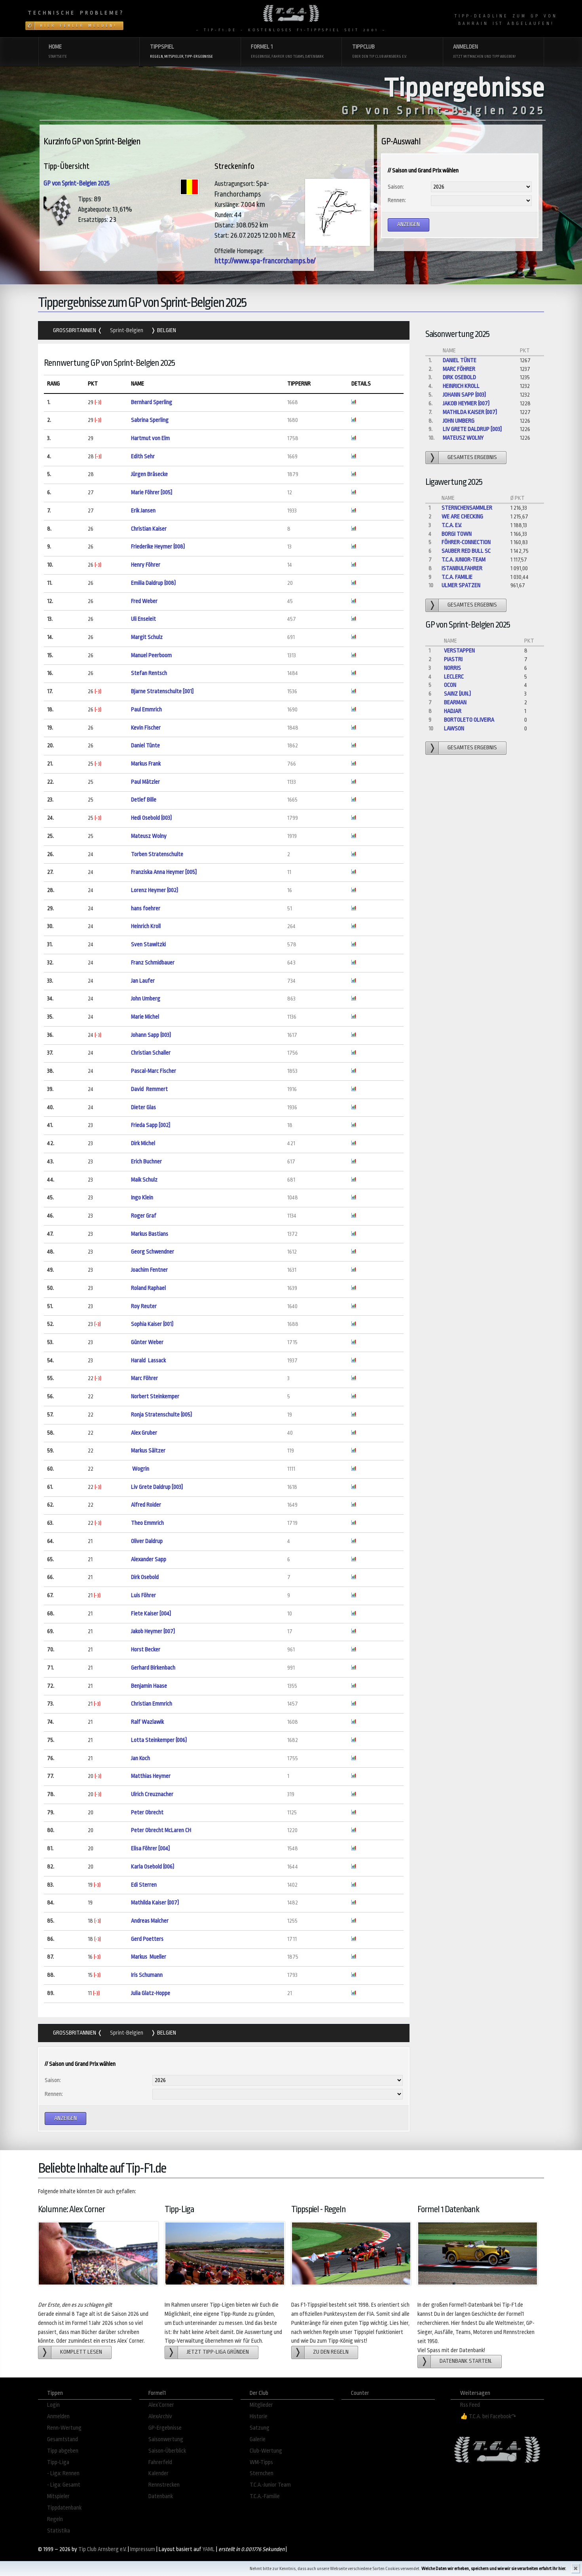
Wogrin (140, 1469)
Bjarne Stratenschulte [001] (162, 691)
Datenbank (160, 2496)
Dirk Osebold (145, 1577)
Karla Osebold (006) (152, 1866)
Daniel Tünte (145, 745)
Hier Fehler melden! (78, 26)
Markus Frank (146, 763)
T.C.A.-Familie (265, 2496)
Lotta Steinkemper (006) (159, 1740)
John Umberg (145, 998)
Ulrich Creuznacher (152, 1794)
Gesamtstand (62, 2439)
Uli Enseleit (143, 619)
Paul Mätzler (145, 782)
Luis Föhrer (143, 1595)
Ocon (450, 685)
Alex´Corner (161, 2405)
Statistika (58, 2530)
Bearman (455, 702)
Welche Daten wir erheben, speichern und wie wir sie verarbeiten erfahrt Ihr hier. (493, 2568)
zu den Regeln (331, 2352)
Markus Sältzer (148, 1450)
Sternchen (261, 2473)
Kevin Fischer (146, 727)
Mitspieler (58, 2496)
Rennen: (397, 200)
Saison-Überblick (167, 2450)
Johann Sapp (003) (151, 1035)
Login (53, 2405)
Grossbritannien (75, 330)
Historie (258, 2416)
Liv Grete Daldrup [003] (157, 1487)
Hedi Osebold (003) (151, 818)
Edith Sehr (143, 456)
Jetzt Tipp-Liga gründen (218, 2352)
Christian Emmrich (151, 1703)
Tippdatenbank (64, 2507)
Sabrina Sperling (150, 420)
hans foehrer (145, 908)
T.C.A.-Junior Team (270, 2484)
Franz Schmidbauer (152, 962)
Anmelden (58, 2416)
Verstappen (459, 650)
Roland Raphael (148, 1288)
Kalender (158, 2473)
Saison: (396, 186)
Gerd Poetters (147, 1939)
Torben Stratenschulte (157, 854)
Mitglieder (261, 2405)
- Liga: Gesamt (63, 2484)
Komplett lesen (81, 2352)
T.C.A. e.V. (452, 525)
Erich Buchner (146, 1161)
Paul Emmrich (146, 709)
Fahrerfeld (160, 2462)
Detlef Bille (143, 799)
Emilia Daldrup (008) (153, 583)
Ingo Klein (142, 1197)
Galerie (257, 2439)
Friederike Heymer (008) (158, 546)
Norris (452, 668)
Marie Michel (145, 1017)
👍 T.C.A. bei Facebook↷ (488, 2416)
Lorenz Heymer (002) (154, 890)
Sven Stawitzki (148, 944)
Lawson (454, 728)
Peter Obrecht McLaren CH (161, 1830)
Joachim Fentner (149, 1270)
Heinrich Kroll (146, 926)
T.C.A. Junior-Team (463, 559)
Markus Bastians (149, 1234)
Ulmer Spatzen (461, 585)
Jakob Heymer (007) (153, 1631)
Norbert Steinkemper (155, 1396)
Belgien (166, 330)
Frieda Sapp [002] (150, 1125)
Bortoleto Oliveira (469, 720)
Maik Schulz (144, 1179)
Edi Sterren (144, 1885)
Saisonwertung (165, 2439)
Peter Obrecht (147, 1812)
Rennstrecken (164, 2484)
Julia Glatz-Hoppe (150, 1993)
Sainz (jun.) (457, 693)
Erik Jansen (143, 510)
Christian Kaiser (149, 529)
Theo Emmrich (147, 1523)
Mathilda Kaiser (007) (155, 1902)
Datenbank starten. (466, 2361)
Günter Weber (147, 1342)
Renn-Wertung (64, 2428)
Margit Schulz (147, 637)
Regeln (55, 2519)
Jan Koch (140, 1758)
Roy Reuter (144, 1306)
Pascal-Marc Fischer (153, 1071)
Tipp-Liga (58, 2462)
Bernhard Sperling (151, 402)
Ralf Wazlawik (147, 1722)
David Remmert (149, 1089)
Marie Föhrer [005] (151, 492)
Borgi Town (457, 534)
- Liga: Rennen (63, 2473)
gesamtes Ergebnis (472, 457)
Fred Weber (144, 601)
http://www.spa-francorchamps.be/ (264, 261)
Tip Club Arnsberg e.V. (102, 2549)
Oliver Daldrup (147, 1541)
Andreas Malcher (150, 1921)
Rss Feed (470, 2405)
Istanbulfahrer (462, 568)
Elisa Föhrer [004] (150, 1848)
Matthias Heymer (151, 1776)
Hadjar (452, 711)
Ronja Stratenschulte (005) (161, 1414)
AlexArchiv (160, 2416)
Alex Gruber (144, 1433)
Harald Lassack (148, 1360)
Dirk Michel (143, 1143)
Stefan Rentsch (149, 673)
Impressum (142, 2549)
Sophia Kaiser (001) (152, 1324)
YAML (209, 2549)
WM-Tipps (261, 2462)
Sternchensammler (467, 508)
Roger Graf (143, 1215)
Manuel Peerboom (151, 655)
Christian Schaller (151, 1053)
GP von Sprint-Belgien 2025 (77, 183)
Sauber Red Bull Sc (466, 551)
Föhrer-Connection (466, 542)
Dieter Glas (143, 1107)
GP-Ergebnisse (165, 2428)
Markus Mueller (148, 1957)
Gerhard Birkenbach (153, 1667)
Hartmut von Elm (150, 438)
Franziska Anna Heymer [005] (164, 872)
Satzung (259, 2428)
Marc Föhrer (144, 1378)
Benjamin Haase (149, 1686)
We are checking (462, 516)
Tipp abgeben (62, 2450)
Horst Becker (145, 1649)
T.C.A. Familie (457, 577)
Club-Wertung (266, 2450)
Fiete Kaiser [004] (151, 1613)
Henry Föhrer (145, 565)
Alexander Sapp (148, 1559)
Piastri (453, 659)
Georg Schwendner (152, 1251)
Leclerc (454, 676)
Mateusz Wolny (149, 836)
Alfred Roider (146, 1505)
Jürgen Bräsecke (149, 474)
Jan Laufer (143, 981)
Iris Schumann (147, 1975)
